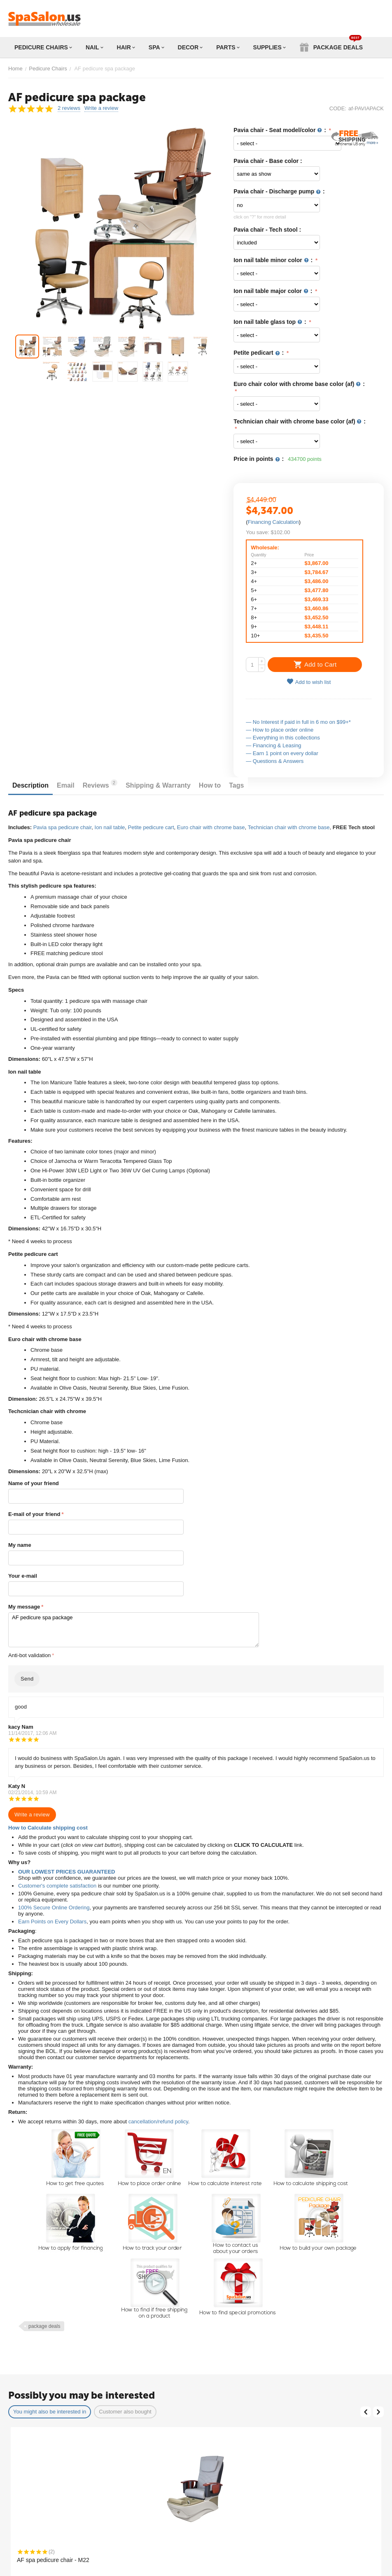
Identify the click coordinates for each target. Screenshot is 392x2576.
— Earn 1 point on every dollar (282, 753)
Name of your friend (33, 1483)
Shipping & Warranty (158, 785)
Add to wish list (309, 681)
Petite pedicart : (259, 352)
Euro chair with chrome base (211, 827)
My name (19, 1545)
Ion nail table (110, 827)
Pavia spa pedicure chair (62, 827)
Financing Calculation (273, 522)
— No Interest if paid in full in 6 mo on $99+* (298, 722)
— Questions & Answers (274, 761)
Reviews (100, 784)
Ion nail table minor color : (273, 260)
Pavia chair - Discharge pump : (279, 191)
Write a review (101, 108)
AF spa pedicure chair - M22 (53, 2560)
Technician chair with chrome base (289, 827)
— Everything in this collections (283, 738)
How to (210, 785)
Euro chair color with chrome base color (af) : (299, 384)
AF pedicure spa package (133, 1629)
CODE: (337, 108)
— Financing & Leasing (273, 745)
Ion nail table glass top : (270, 322)
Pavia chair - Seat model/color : (280, 130)
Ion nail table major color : (273, 291)
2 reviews (69, 108)
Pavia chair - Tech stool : (267, 229)
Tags (236, 785)
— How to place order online (279, 730)
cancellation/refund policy (158, 2121)
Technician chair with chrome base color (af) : (299, 421)
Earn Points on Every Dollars (52, 1921)
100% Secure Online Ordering (53, 1907)
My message (24, 1607)
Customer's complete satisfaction (57, 1886)
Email (66, 785)
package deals (44, 2326)
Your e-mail (22, 1576)
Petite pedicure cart (151, 827)
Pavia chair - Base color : (267, 161)
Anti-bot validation (29, 1655)
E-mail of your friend (34, 1514)
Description (30, 785)
